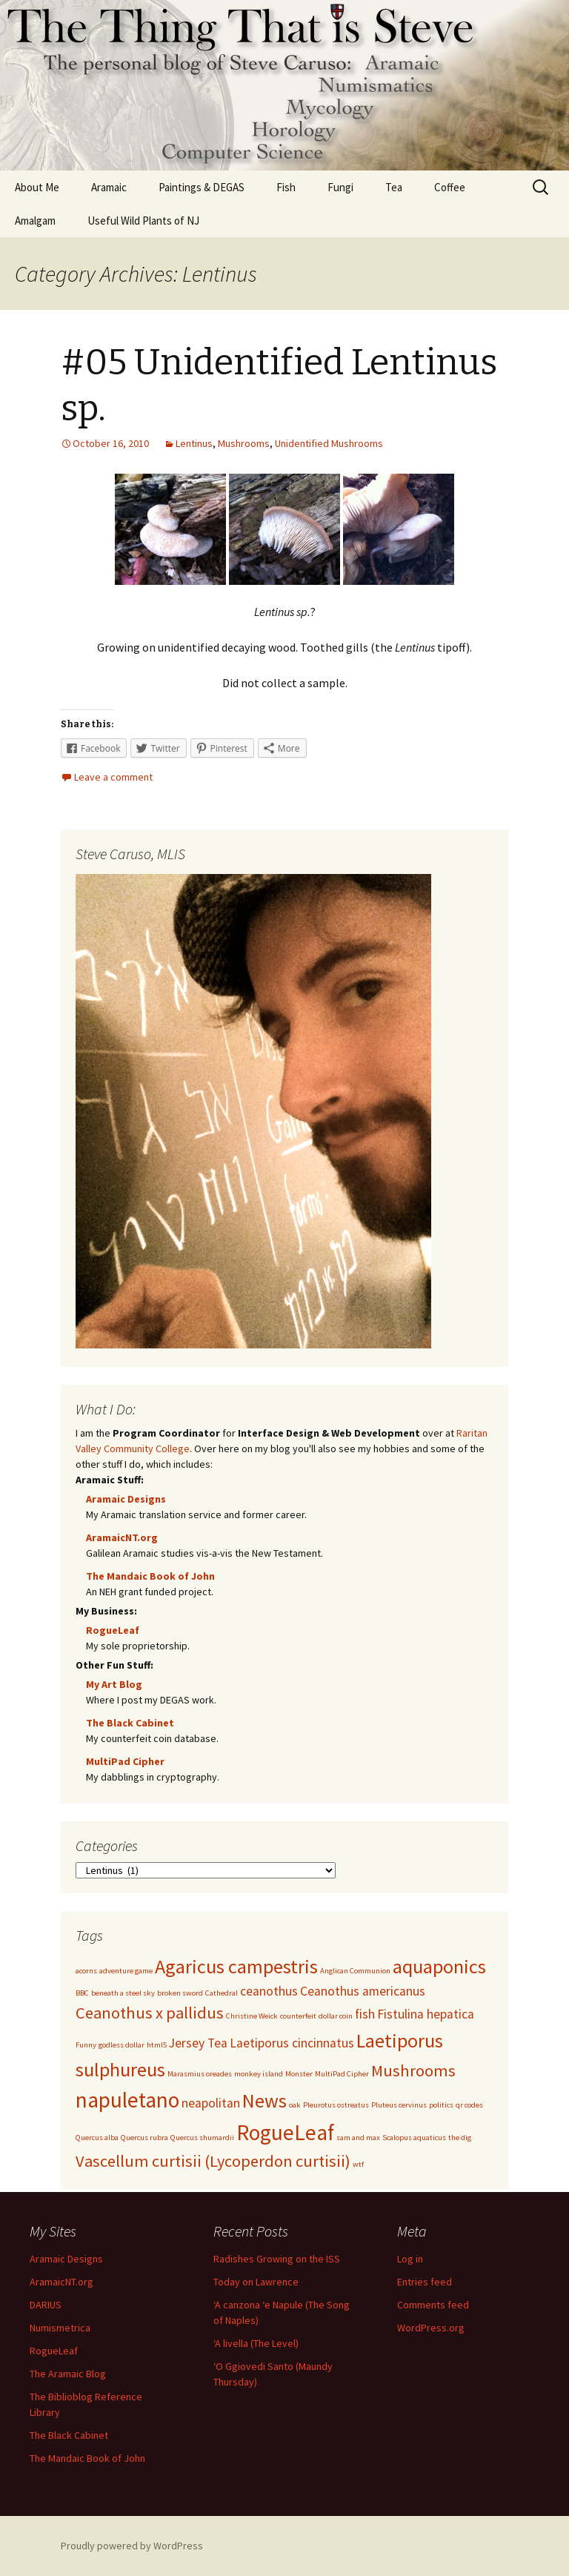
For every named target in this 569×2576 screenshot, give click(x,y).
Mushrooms (244, 443)
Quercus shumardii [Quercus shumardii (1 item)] (202, 2137)
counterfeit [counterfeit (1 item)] (298, 2016)
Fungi (340, 187)
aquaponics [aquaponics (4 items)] (439, 1966)
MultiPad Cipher (125, 1761)
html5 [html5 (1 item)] (157, 2045)
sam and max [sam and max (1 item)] (358, 2137)
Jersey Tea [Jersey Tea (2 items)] (198, 2043)
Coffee (449, 187)
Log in (410, 2258)
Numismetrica (60, 2327)
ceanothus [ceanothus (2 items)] (269, 1991)
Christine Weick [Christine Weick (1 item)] (252, 2016)
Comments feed (433, 2304)
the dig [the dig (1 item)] (459, 2137)
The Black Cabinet (130, 1722)
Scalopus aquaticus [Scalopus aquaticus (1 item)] (414, 2137)
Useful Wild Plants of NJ (143, 220)
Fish (286, 187)
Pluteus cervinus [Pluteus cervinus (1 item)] (399, 2105)
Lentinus (194, 443)
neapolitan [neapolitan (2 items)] (211, 2103)
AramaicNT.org (122, 1537)
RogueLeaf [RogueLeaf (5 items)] (285, 2132)
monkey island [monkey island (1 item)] (258, 2074)
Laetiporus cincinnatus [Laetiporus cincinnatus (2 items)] (292, 2043)
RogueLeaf (112, 1630)
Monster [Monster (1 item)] (299, 2074)
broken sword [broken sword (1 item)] (180, 1993)
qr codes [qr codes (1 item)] (469, 2105)
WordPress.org (431, 2327)
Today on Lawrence (256, 2281)
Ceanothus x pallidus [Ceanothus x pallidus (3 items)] (150, 2012)
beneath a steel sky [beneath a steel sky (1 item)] (123, 1993)
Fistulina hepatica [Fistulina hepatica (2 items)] (425, 2014)
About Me (37, 187)
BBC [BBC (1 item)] (82, 1993)
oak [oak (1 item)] (295, 2105)
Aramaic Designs (126, 1499)
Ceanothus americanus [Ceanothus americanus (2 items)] (362, 1991)
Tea (393, 187)
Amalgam (35, 220)
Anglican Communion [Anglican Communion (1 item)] (355, 1971)
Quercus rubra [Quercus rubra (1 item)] (144, 2137)
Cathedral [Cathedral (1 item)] (221, 1993)
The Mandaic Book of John (150, 1576)
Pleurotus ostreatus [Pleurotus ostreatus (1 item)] (336, 2105)
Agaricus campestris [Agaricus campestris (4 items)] (236, 1966)
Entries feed (424, 2281)
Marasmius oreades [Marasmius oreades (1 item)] (199, 2074)
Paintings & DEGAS (201, 187)
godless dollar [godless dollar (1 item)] (121, 2045)
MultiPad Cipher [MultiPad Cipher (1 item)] (342, 2074)
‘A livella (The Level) (256, 2343)
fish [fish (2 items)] (365, 2014)
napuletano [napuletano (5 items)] (127, 2099)
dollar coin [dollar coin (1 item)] (336, 2016)
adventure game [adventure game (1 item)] (126, 1971)
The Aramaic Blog (68, 2373)
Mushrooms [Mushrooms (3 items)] (413, 2070)
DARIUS (45, 2304)
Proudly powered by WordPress (132, 2545)
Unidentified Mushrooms (329, 443)
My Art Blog (114, 1684)
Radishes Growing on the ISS (276, 2258)
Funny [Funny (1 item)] (86, 2045)
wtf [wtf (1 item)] (358, 2164)
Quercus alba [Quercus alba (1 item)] (97, 2137)
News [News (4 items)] (264, 2100)
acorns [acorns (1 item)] (86, 1971)
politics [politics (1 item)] (441, 2105)
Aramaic (109, 187)
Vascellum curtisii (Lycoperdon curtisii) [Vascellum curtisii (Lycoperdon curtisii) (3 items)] (213, 2160)
